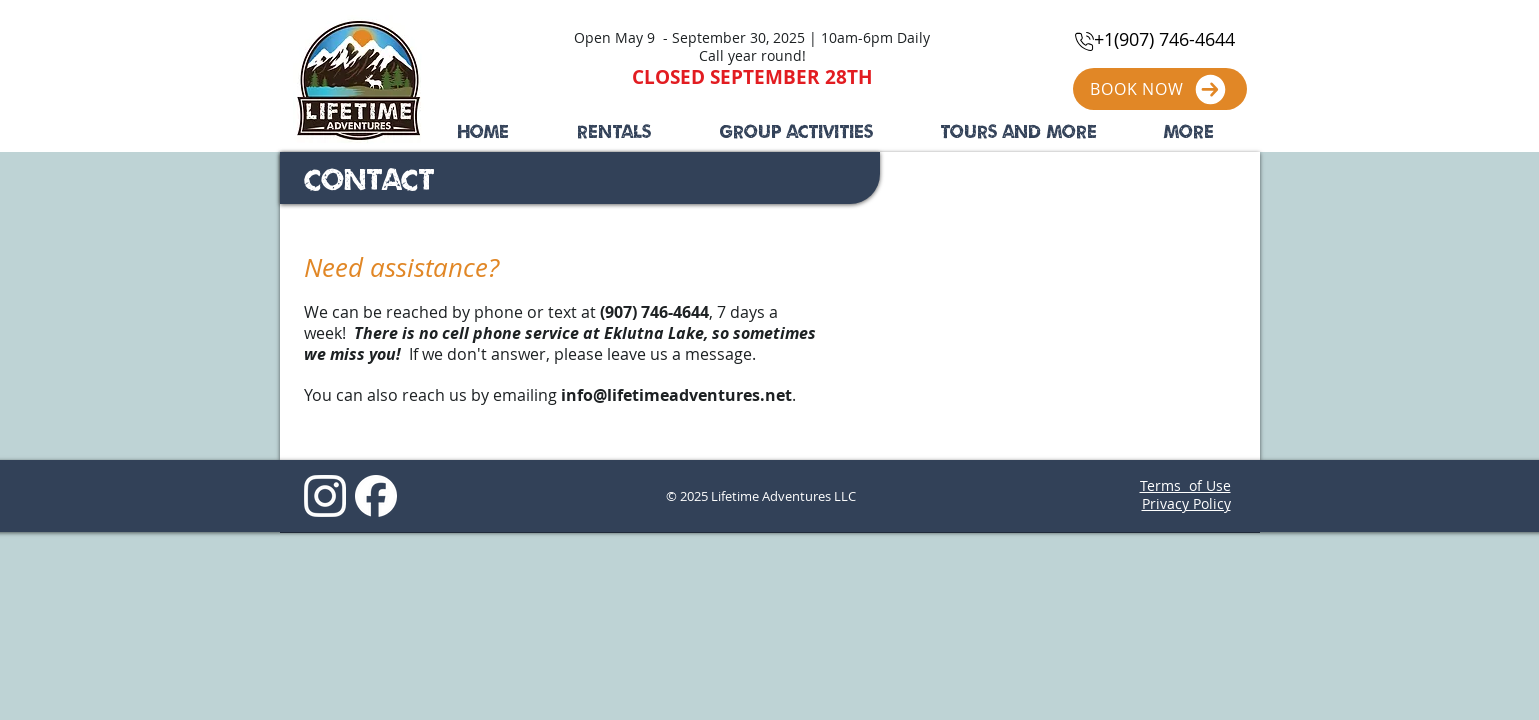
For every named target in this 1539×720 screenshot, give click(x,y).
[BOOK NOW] (1160, 89)
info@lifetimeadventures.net (676, 395)
